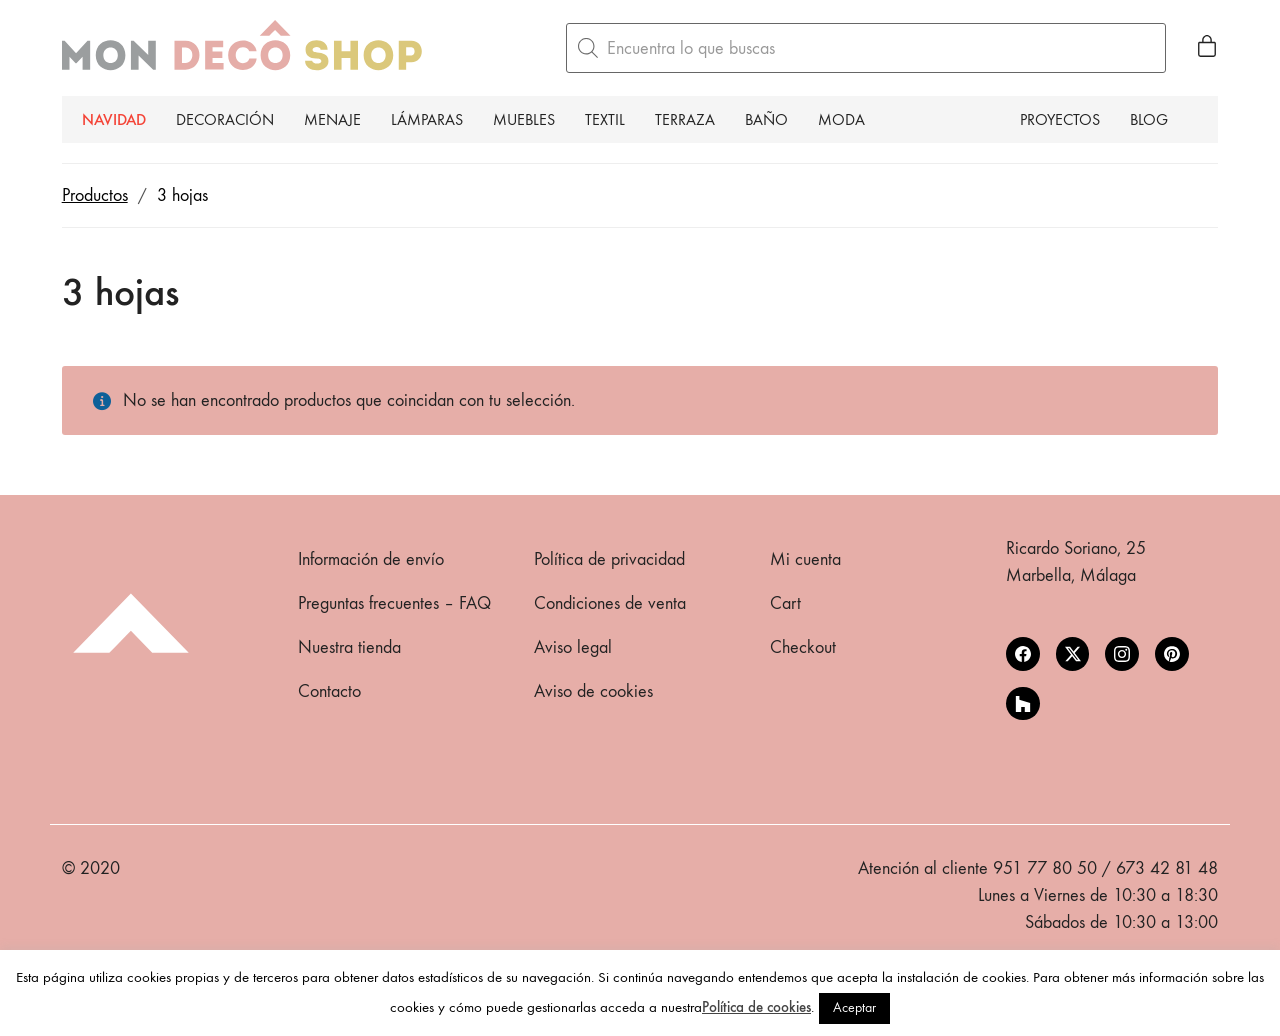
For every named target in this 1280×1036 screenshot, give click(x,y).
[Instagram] (1122, 654)
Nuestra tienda (349, 647)
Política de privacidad (609, 559)
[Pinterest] (1172, 654)
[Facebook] (1023, 654)
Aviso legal (573, 647)
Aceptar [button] (854, 1007)
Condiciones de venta (610, 603)
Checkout (803, 647)
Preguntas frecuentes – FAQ (394, 603)
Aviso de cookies (593, 691)
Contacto (329, 691)
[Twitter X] (1073, 654)
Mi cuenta (805, 559)
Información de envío (371, 559)
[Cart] (1207, 48)
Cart (785, 603)
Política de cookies (756, 1007)
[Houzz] (1023, 704)
